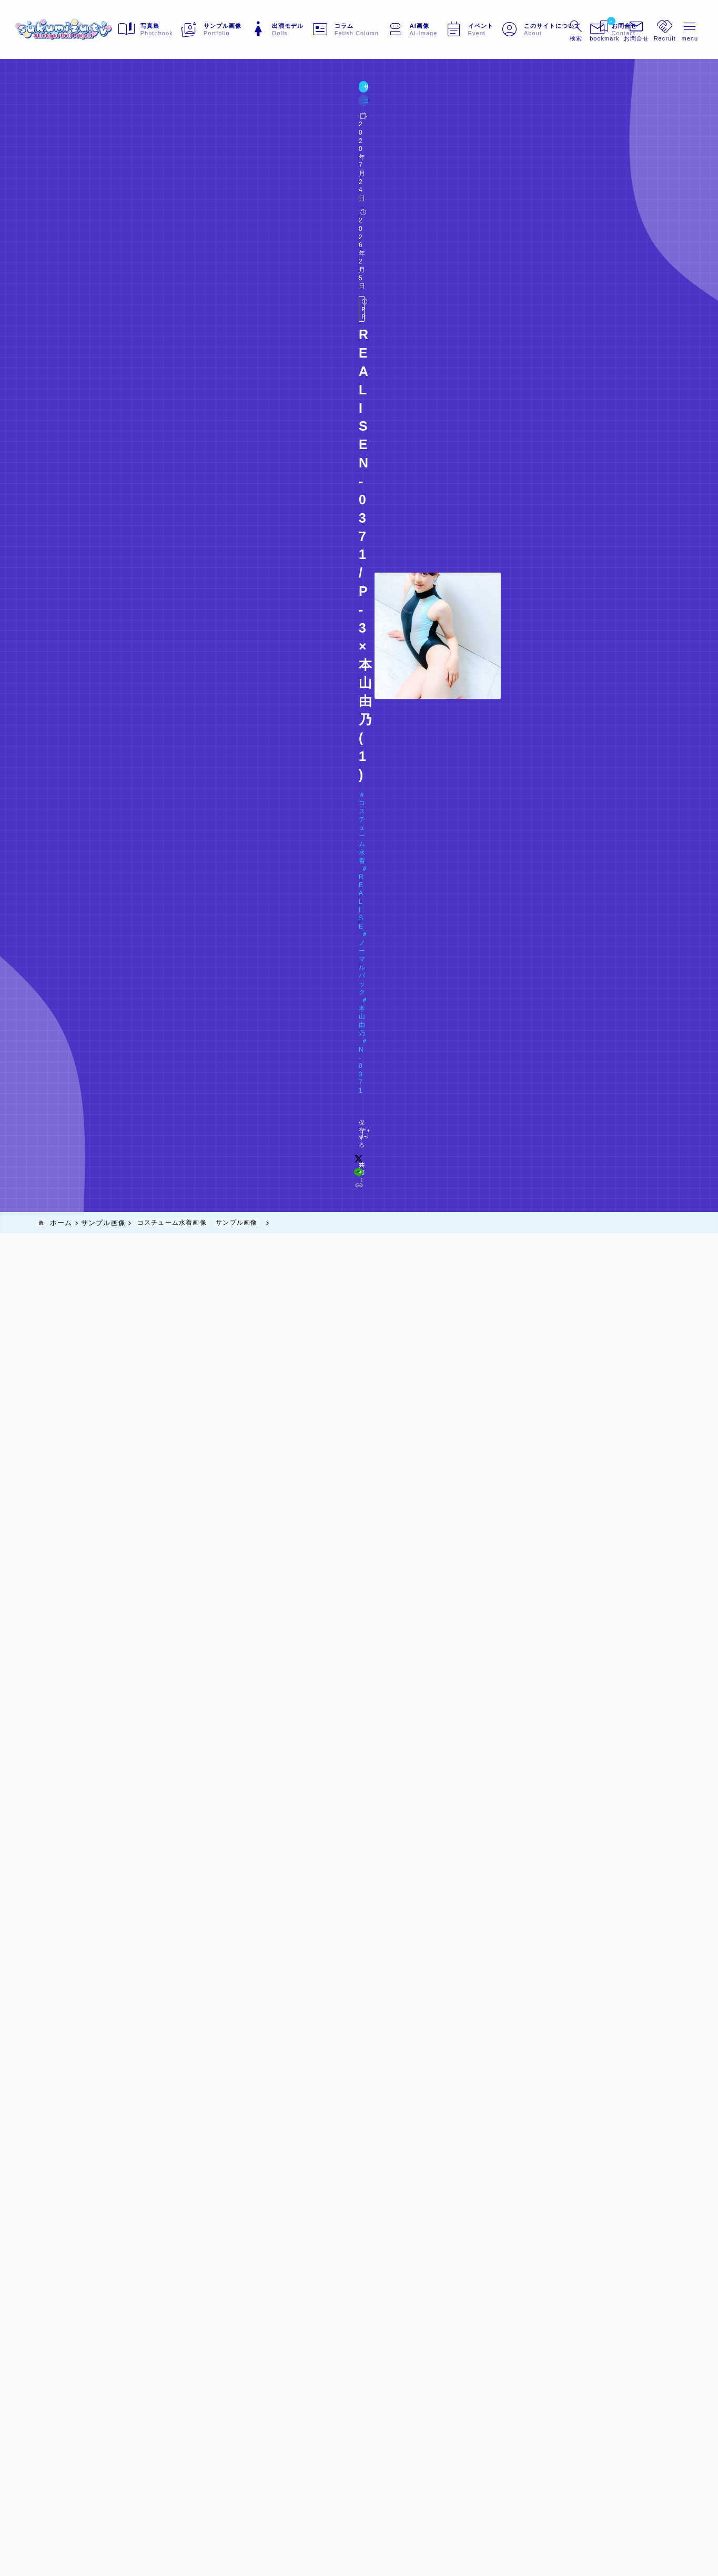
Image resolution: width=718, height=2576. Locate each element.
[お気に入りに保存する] (57, 189)
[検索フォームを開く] (554, 29)
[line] (516, 189)
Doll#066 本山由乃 (83, 167)
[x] (502, 189)
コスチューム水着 (76, 150)
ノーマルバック (192, 150)
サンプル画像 (60, 109)
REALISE (136, 150)
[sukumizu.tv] (85, 29)
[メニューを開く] (616, 29)
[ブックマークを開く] (585, 29)
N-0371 (287, 150)
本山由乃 (247, 150)
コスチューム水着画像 (123, 109)
